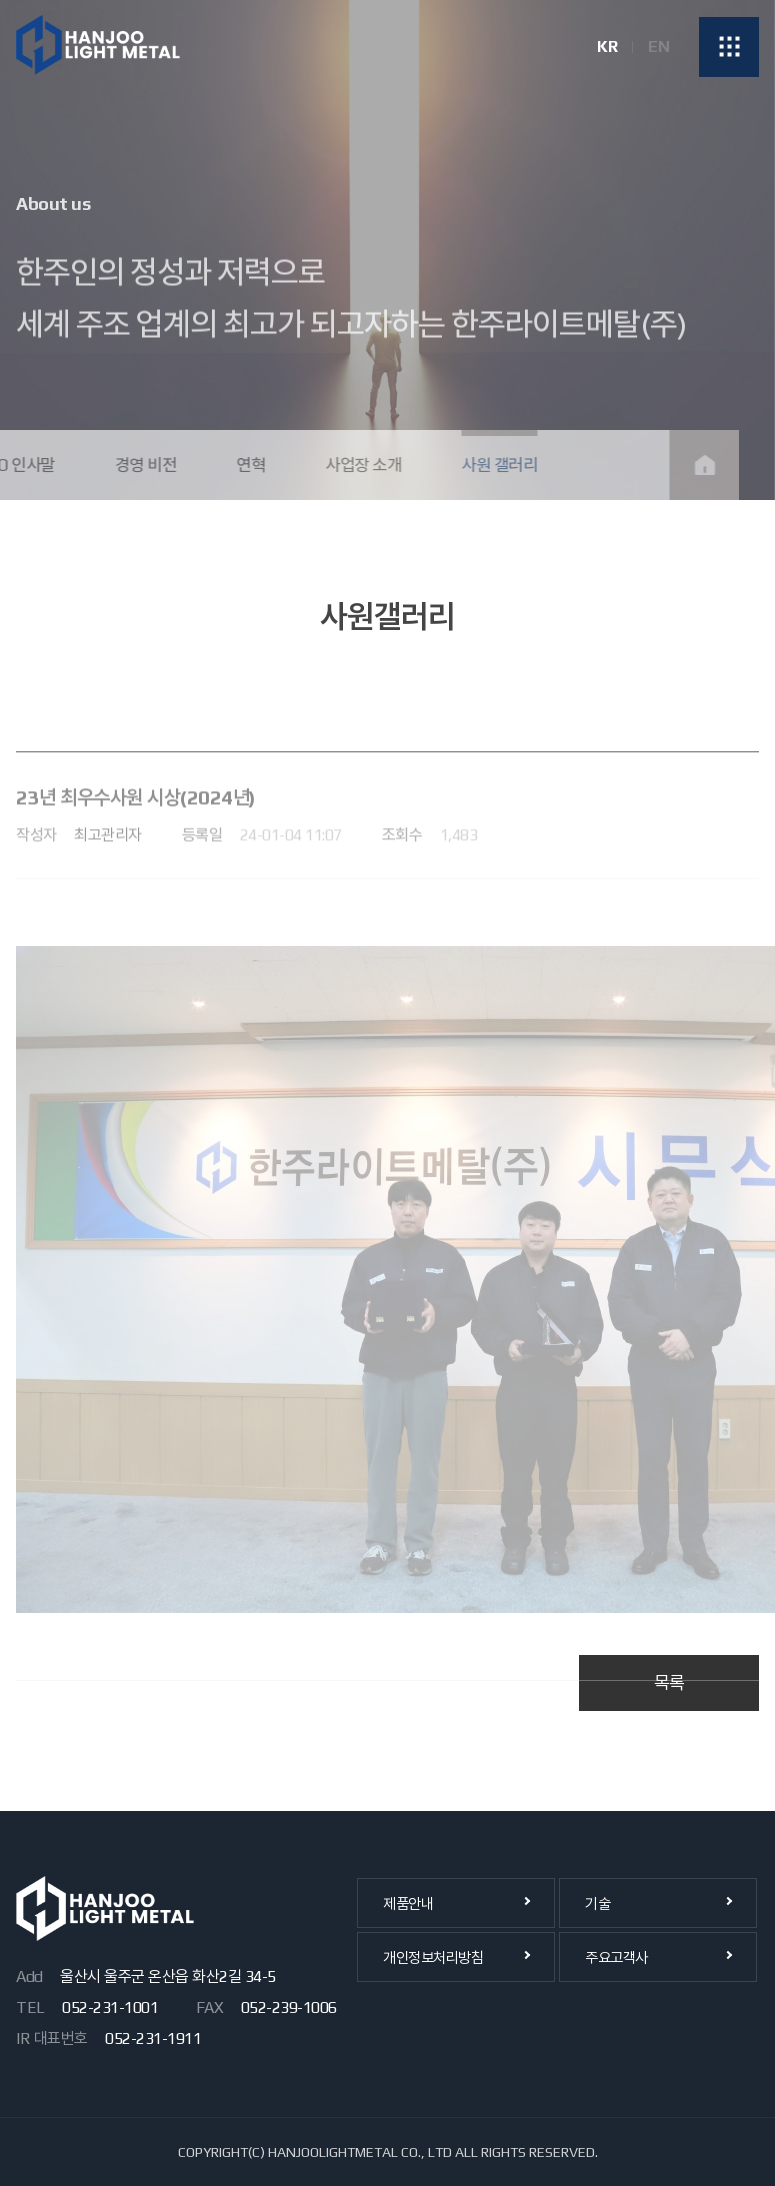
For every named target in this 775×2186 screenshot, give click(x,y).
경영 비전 (130, 465)
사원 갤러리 (483, 465)
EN (658, 47)
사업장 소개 (347, 465)
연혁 (234, 465)
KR (607, 47)
